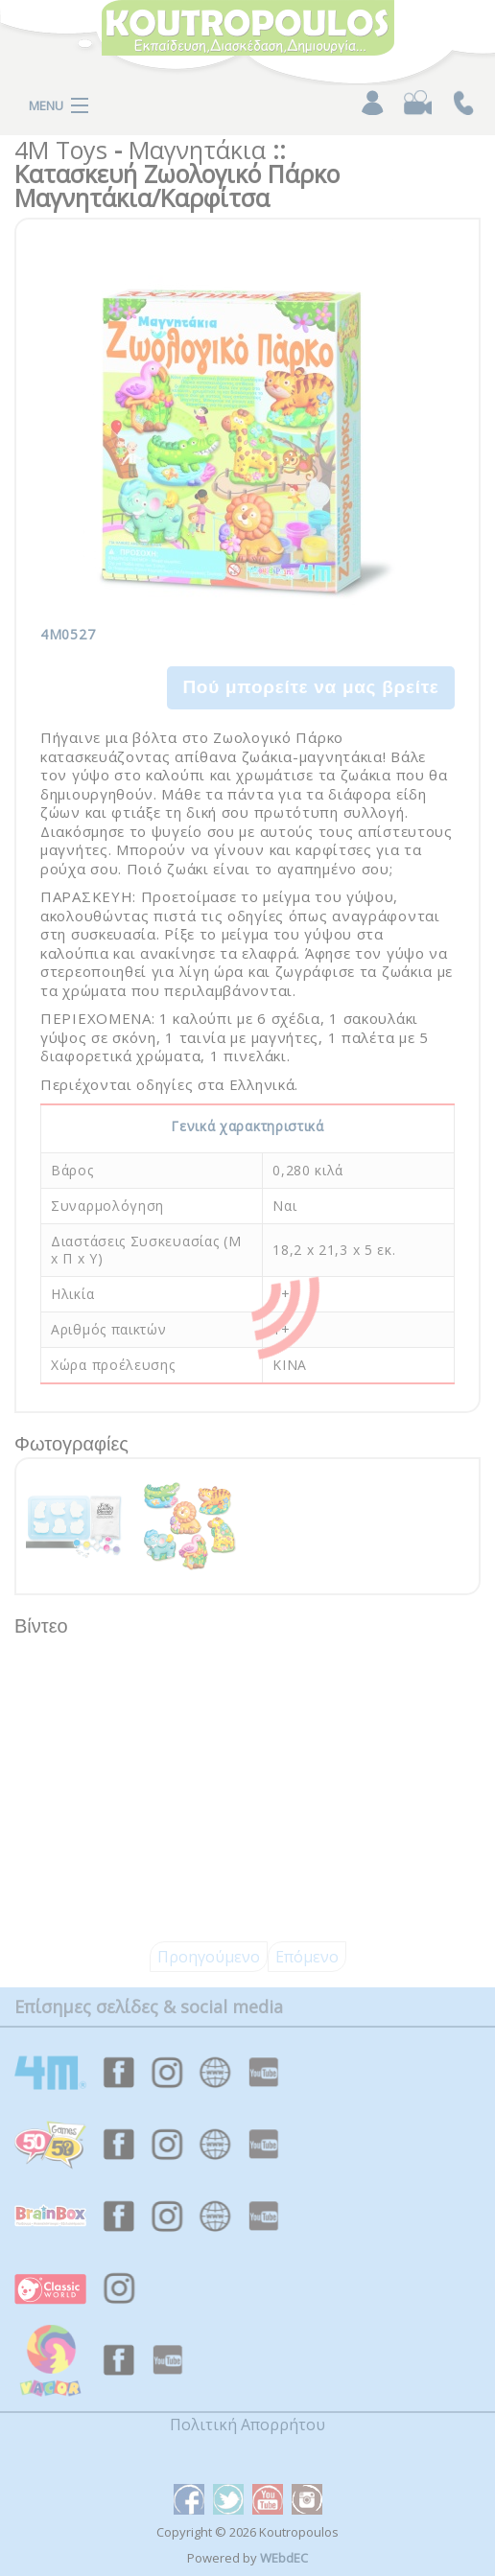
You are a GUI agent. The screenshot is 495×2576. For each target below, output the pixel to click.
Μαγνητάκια (197, 149)
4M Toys (60, 149)
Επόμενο (307, 1956)
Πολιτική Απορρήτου (247, 2424)
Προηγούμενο (208, 1956)
